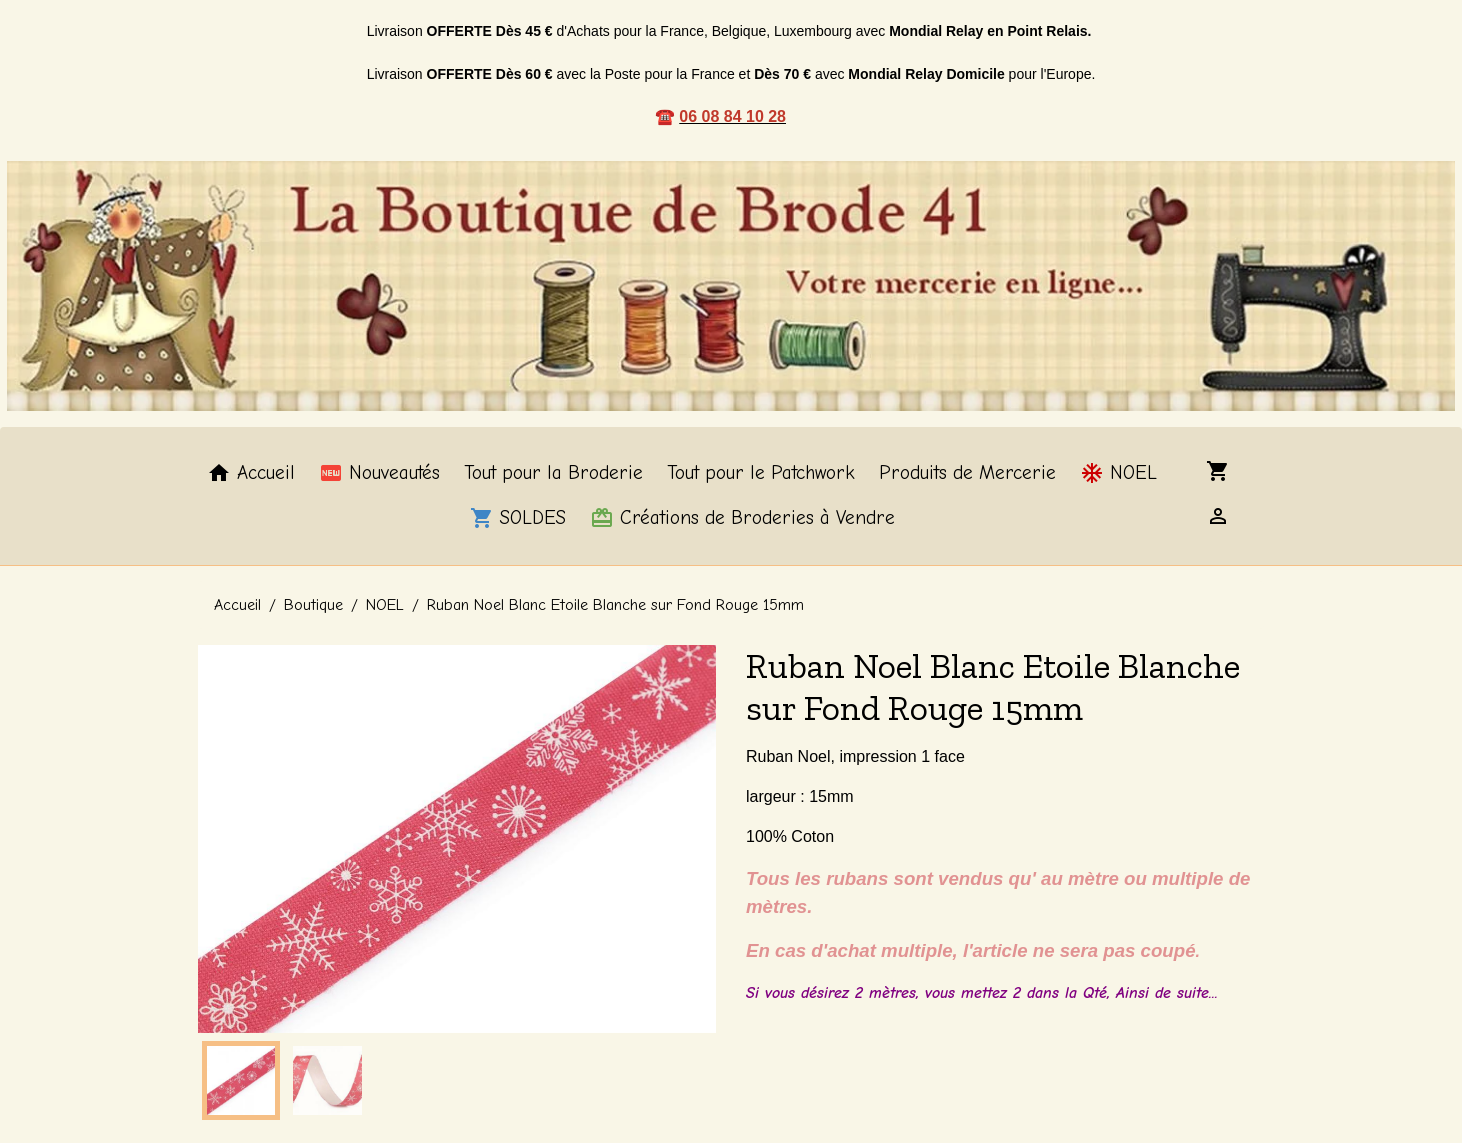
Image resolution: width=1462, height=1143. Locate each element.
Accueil (251, 473)
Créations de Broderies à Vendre (742, 518)
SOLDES (518, 518)
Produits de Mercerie (967, 473)
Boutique (313, 605)
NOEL (1118, 473)
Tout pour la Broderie (553, 473)
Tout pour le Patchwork (761, 473)
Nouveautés (379, 473)
